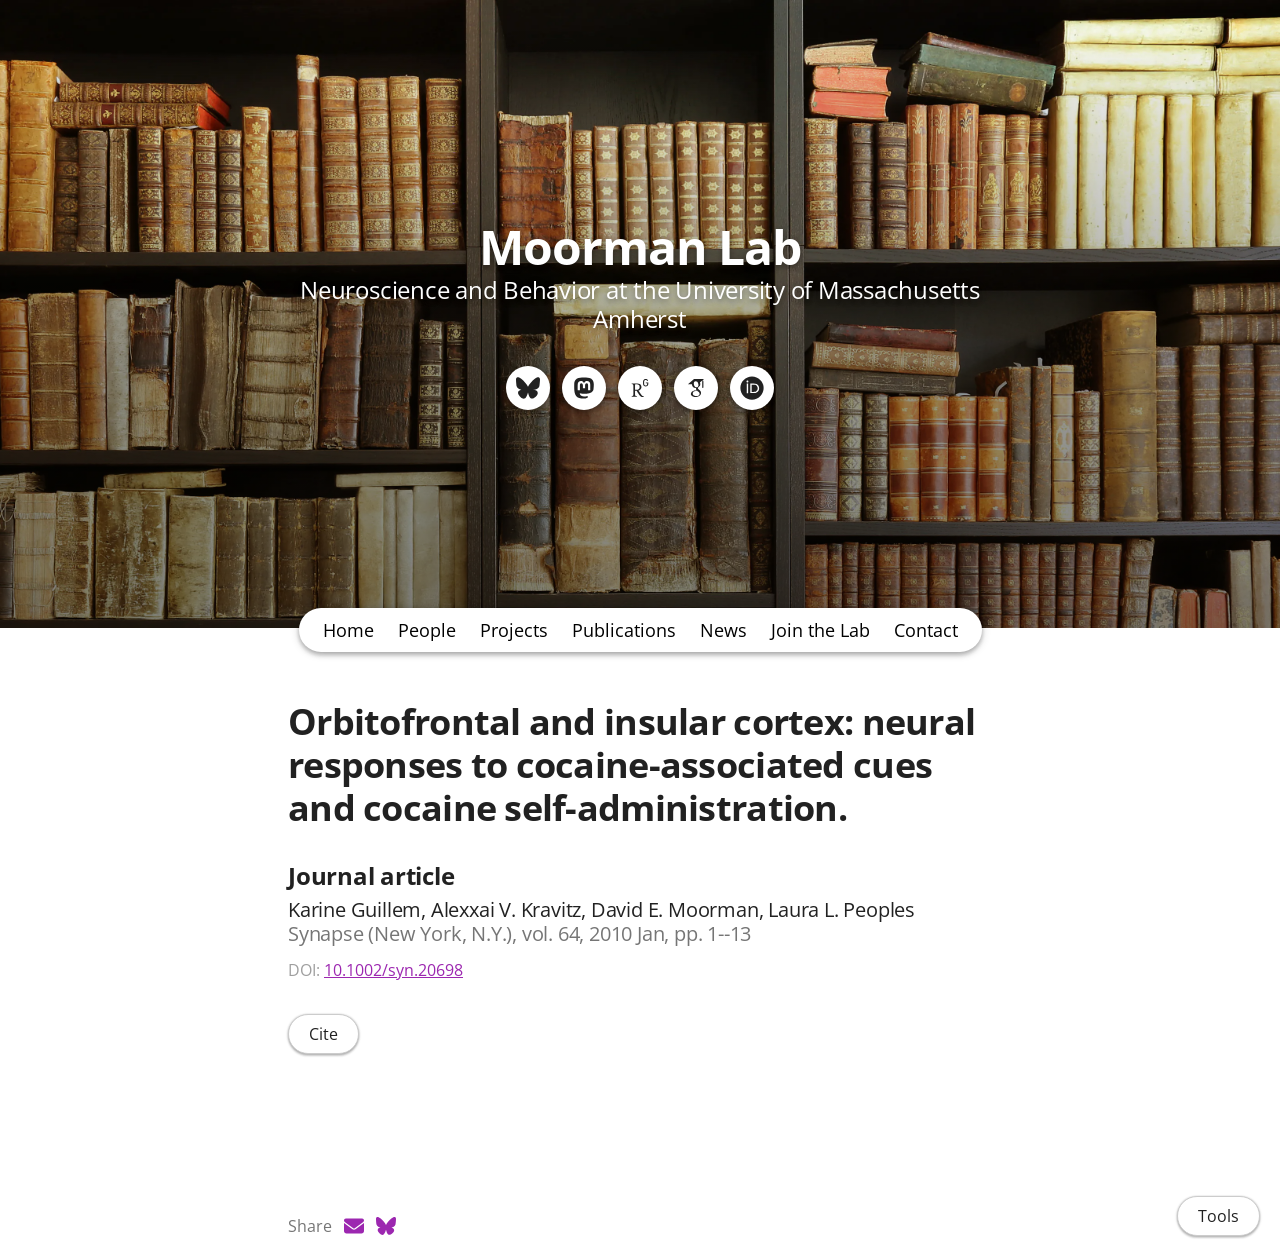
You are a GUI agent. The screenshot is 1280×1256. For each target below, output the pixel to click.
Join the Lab (820, 630)
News (723, 630)
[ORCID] (752, 388)
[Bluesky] (528, 388)
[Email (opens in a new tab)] (354, 1226)
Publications (624, 630)
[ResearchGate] (640, 388)
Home (348, 630)
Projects (514, 630)
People (427, 630)
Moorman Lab (640, 246)
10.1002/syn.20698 (393, 970)
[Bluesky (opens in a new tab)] (386, 1226)
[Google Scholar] (696, 388)
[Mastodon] (584, 388)
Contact (926, 630)
